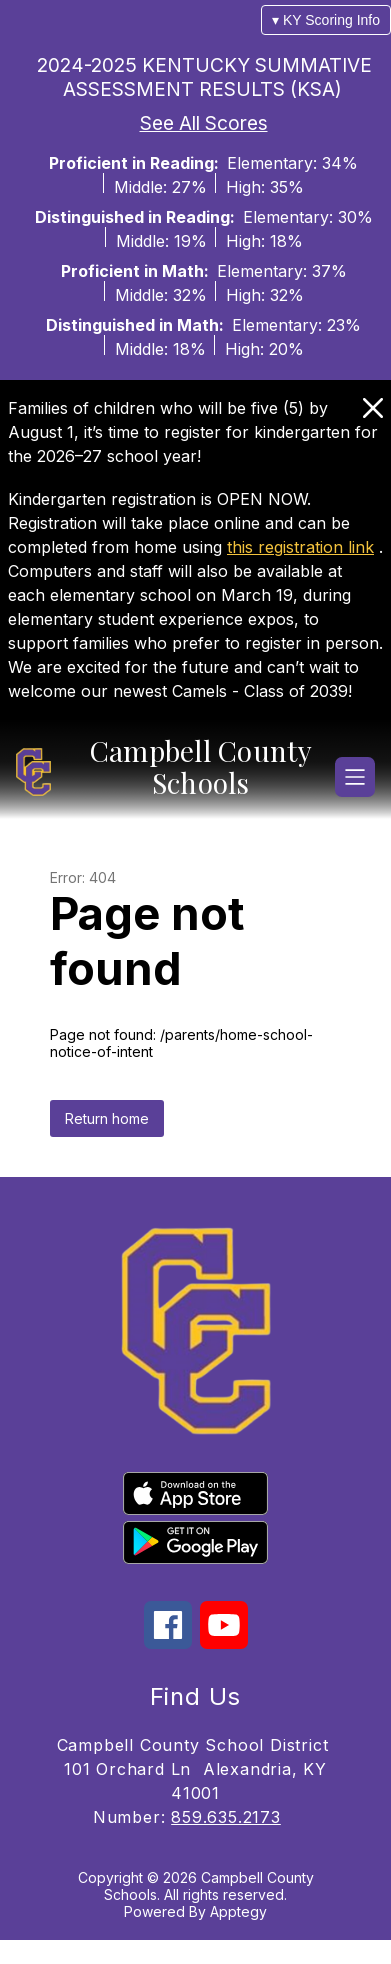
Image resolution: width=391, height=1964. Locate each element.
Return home (107, 1118)
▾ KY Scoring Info (326, 20)
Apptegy (238, 1911)
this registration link (300, 547)
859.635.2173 (226, 1817)
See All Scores (204, 123)
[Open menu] (355, 777)
